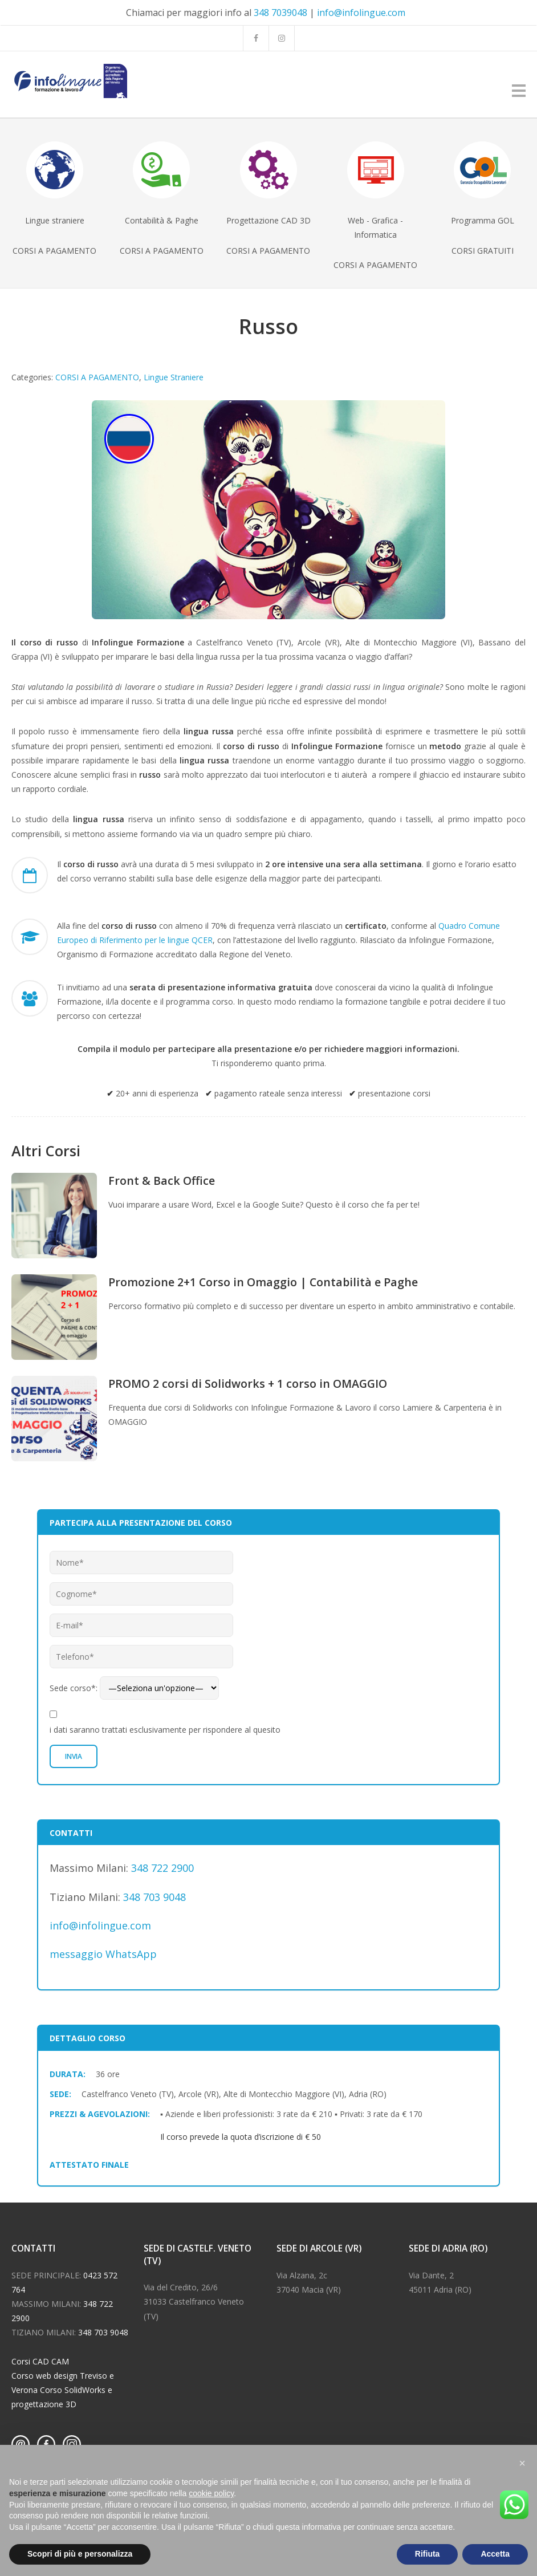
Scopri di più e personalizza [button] (79, 2553)
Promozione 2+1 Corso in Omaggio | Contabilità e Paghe (263, 1282)
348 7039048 (280, 12)
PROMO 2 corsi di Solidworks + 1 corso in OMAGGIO (247, 1383)
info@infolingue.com (361, 12)
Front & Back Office (161, 1180)
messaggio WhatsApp (103, 1954)
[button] (522, 2463)
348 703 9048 (154, 1897)
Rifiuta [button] (427, 2553)
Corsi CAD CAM (40, 2361)
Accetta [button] (495, 2553)
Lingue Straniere (174, 377)
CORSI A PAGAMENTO (97, 377)
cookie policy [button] (211, 2493)
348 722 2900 (162, 1868)
